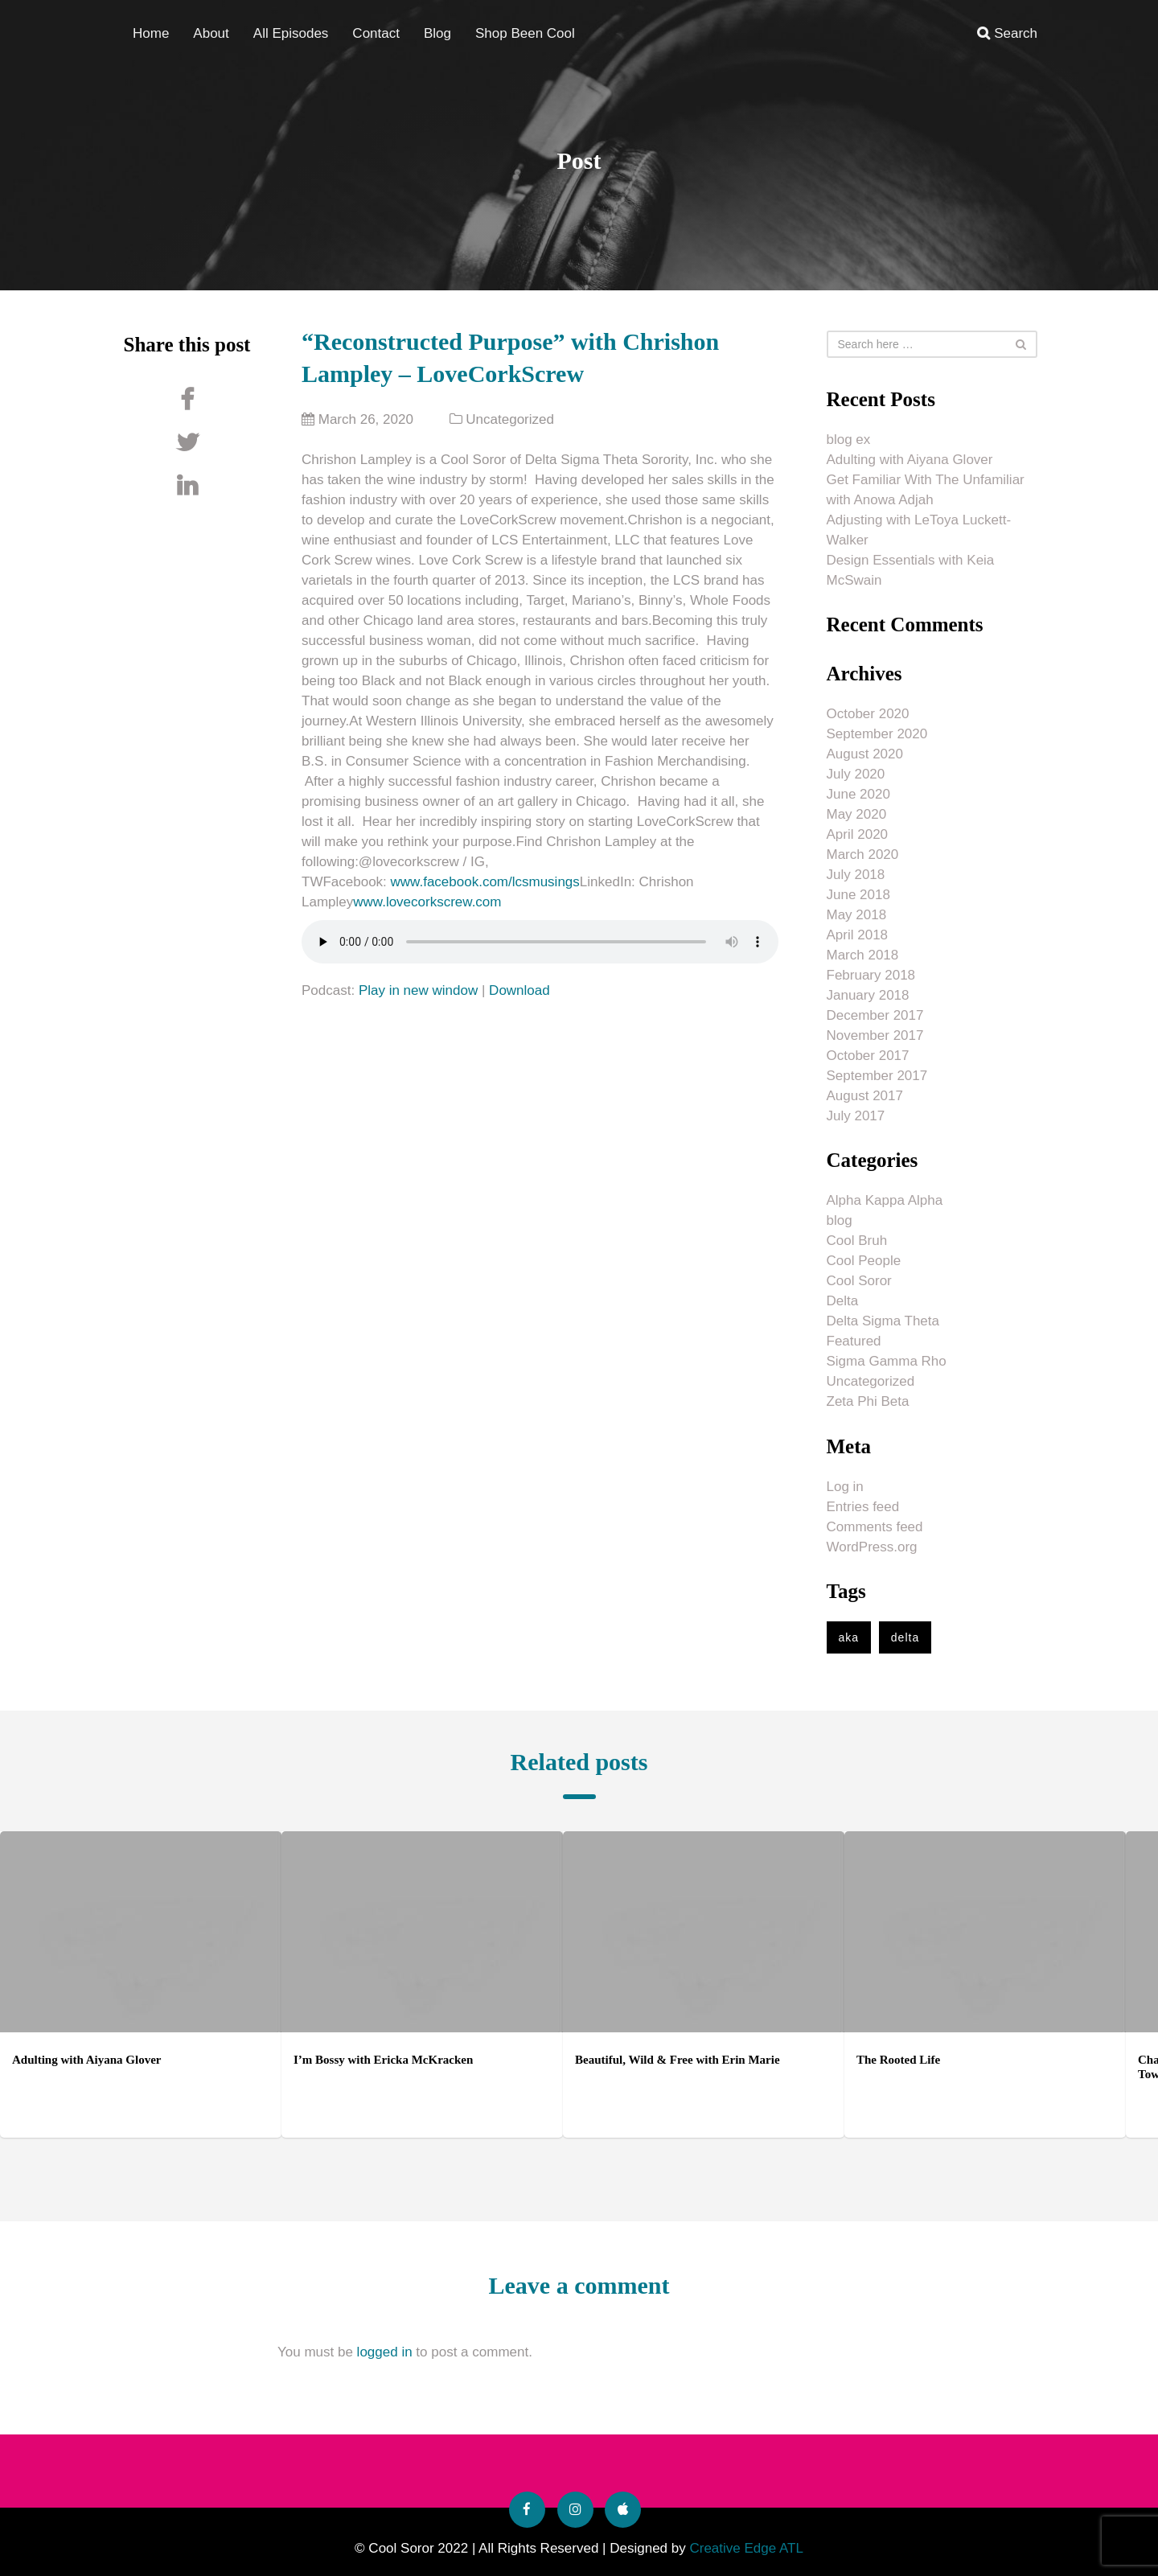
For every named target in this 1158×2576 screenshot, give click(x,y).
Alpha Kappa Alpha (885, 1200)
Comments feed (875, 1527)
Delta (843, 1301)
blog (839, 1220)
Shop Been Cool (525, 33)
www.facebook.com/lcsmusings (485, 881)
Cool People (864, 1260)
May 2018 (857, 914)
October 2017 (868, 1055)
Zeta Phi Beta (868, 1401)
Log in (845, 1486)
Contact (376, 33)
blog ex (849, 439)
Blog (437, 33)
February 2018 (871, 975)
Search (1007, 33)
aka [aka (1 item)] (849, 1637)
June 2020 (858, 794)
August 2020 (865, 754)
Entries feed (863, 1506)
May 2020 (857, 814)
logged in (385, 2352)
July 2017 (856, 1116)
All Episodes (291, 33)
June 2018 (858, 894)
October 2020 (868, 713)
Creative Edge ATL (746, 2548)
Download (519, 990)
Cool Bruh (857, 1240)
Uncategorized (510, 419)
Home (151, 33)
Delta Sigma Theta (883, 1321)
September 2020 (877, 734)
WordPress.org (872, 1547)
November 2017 (875, 1035)
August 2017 (865, 1095)
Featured (854, 1341)
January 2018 (868, 995)
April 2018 (858, 935)
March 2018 (863, 955)
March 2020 (863, 854)
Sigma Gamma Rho (887, 1361)
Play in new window (418, 990)
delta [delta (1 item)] (905, 1637)
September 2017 (877, 1075)
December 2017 (875, 1015)
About (210, 33)
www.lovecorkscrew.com (427, 902)
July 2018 (856, 874)
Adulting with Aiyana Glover (910, 459)
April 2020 (858, 834)
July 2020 (856, 774)
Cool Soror (859, 1280)
